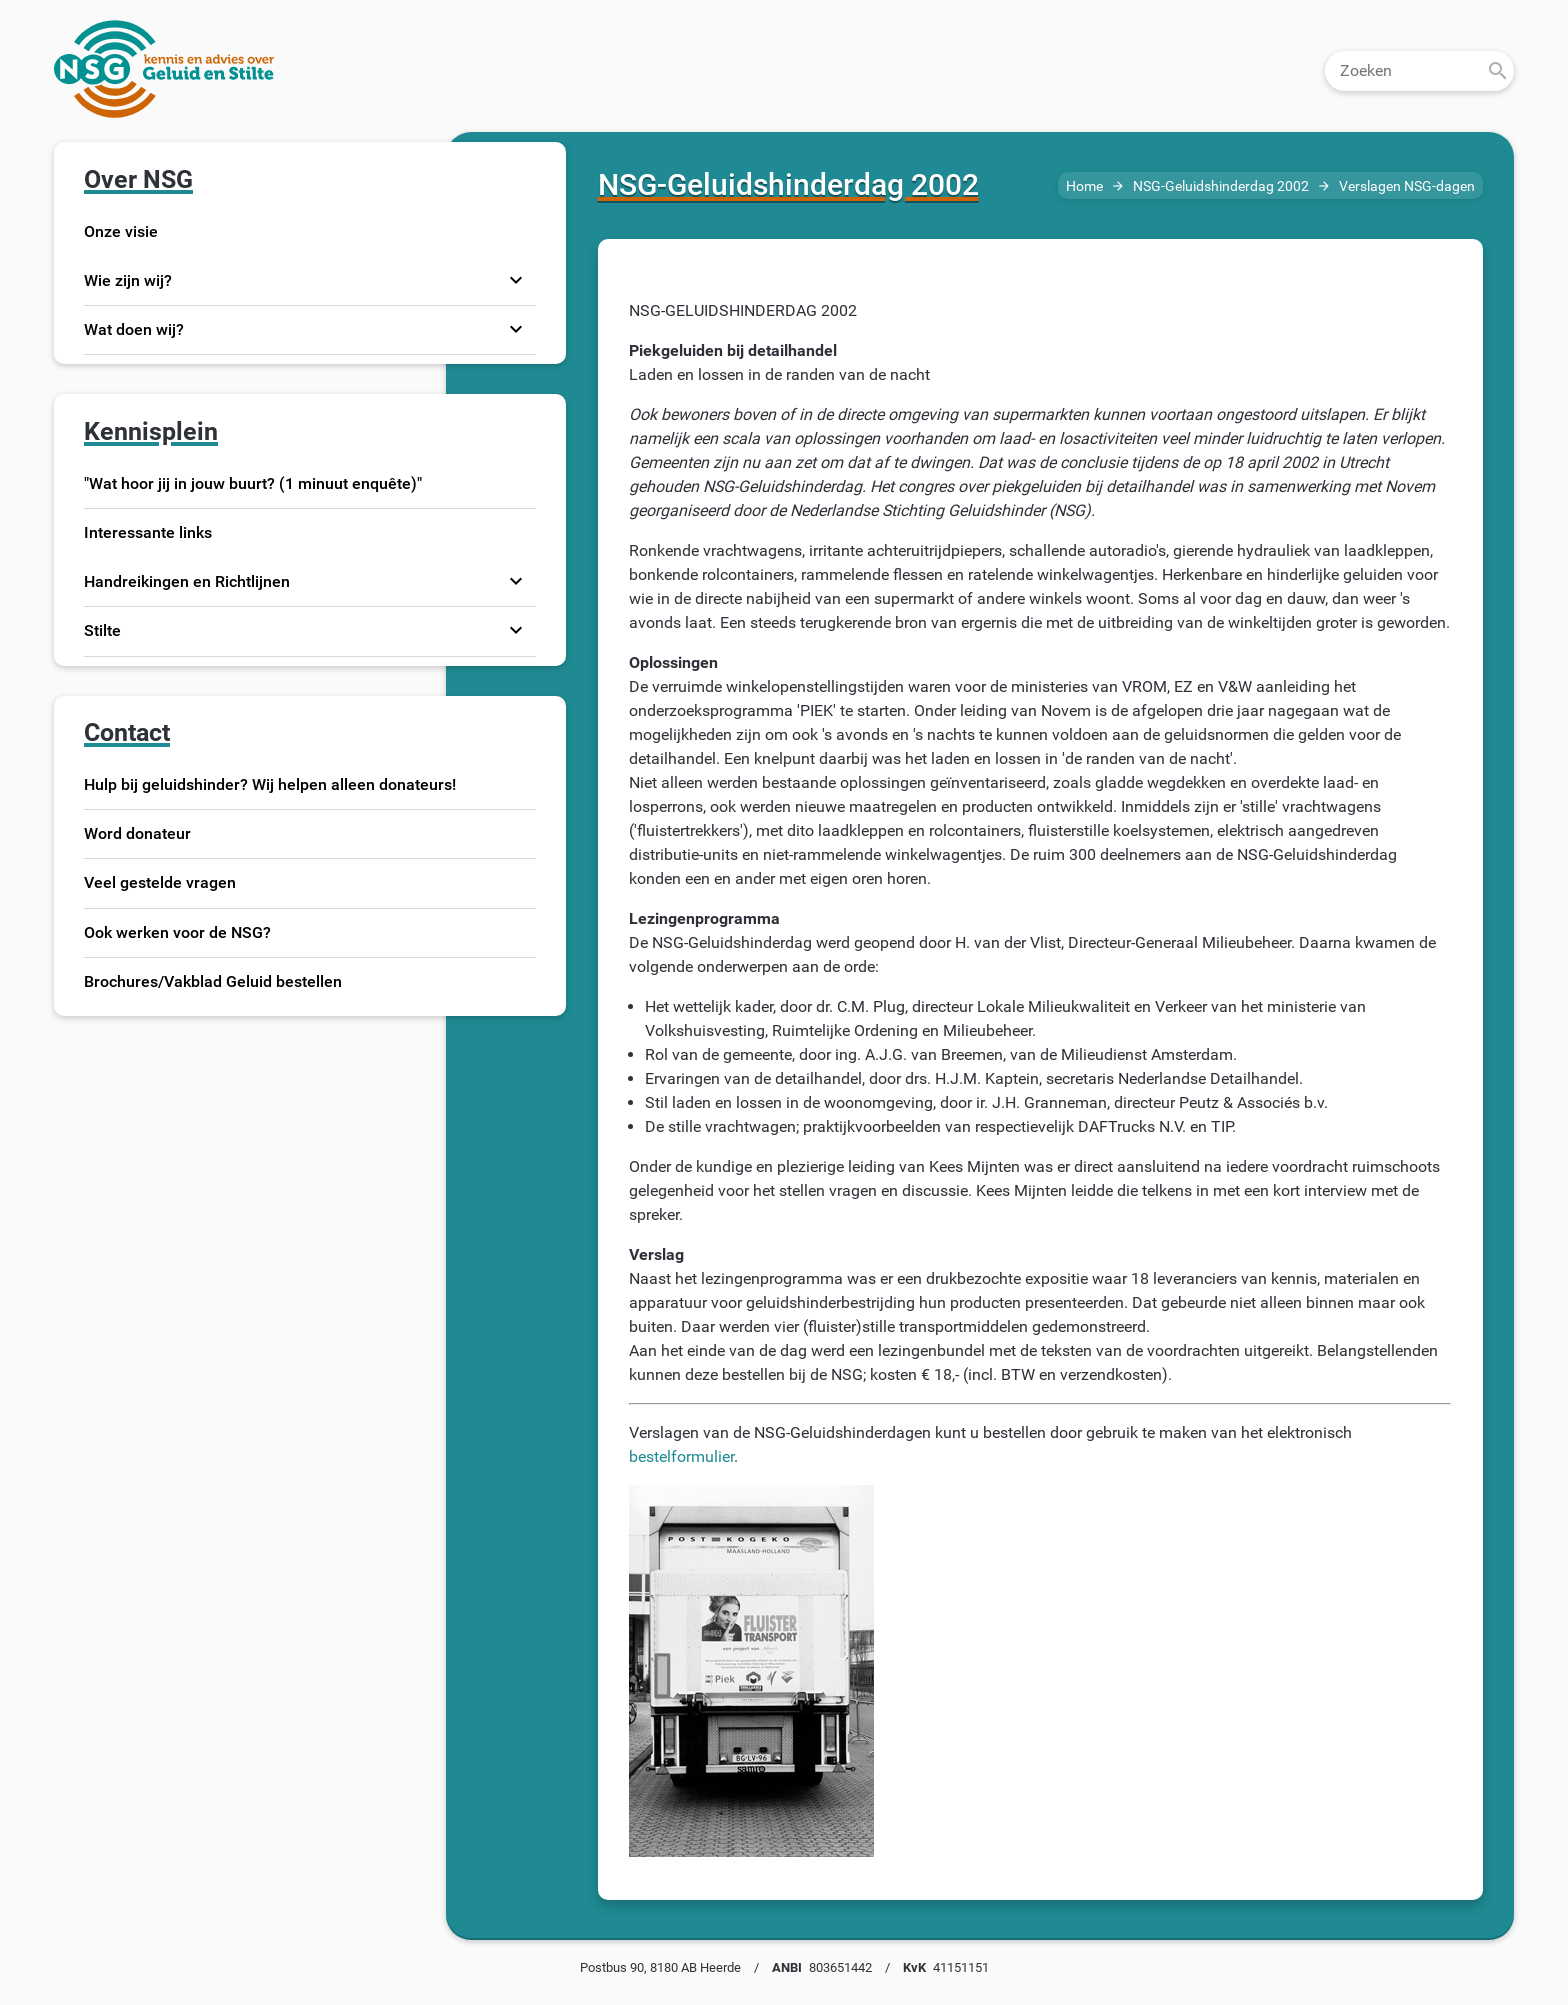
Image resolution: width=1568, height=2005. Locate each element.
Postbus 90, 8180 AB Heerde (660, 1967)
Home (1084, 186)
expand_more (516, 280)
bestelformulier (681, 1456)
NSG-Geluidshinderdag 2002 (1221, 186)
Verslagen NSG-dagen (1407, 186)
